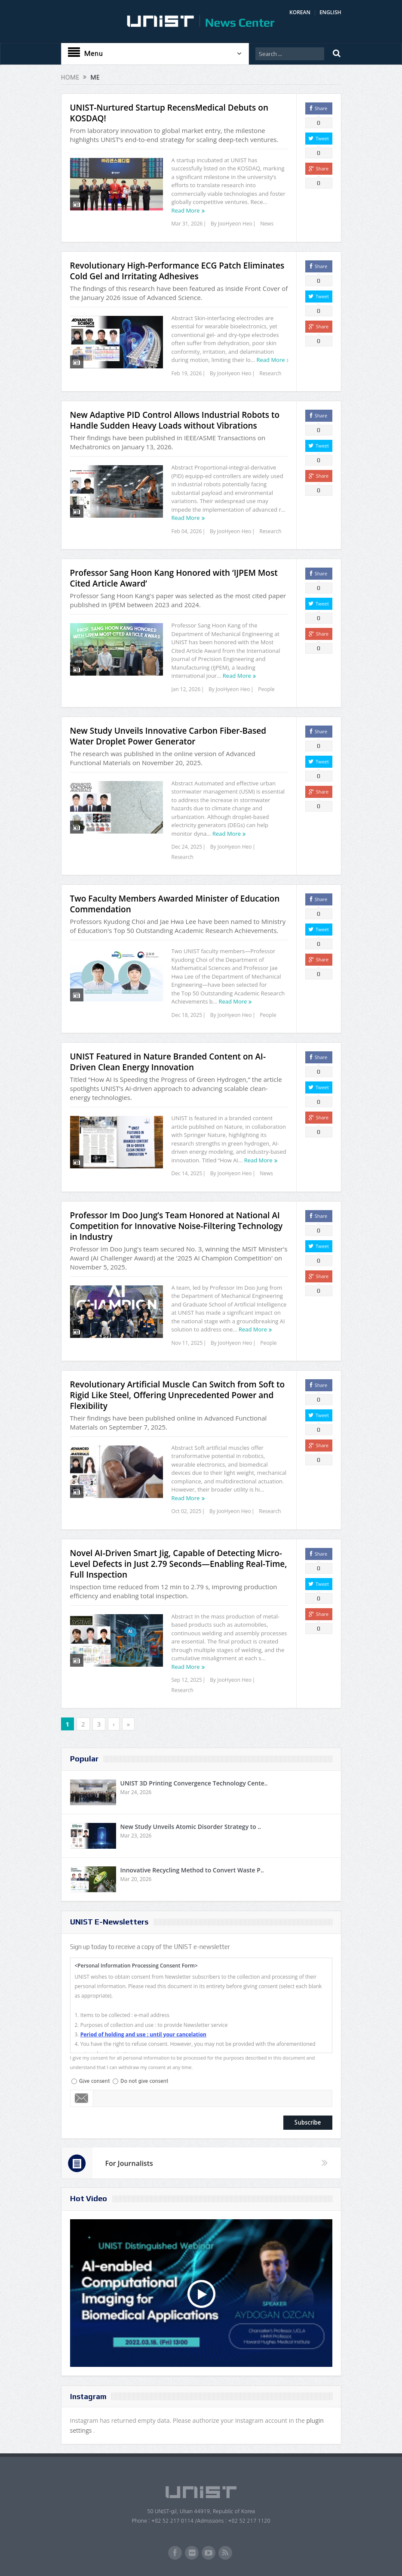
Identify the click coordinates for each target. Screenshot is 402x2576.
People (266, 689)
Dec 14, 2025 (187, 1173)
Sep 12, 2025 (187, 1679)
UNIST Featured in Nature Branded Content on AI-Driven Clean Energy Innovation (168, 1062)
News (266, 223)
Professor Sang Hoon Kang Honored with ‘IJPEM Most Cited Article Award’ (174, 578)
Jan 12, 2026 (186, 689)
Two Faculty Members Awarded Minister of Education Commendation (175, 904)
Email (82, 2098)
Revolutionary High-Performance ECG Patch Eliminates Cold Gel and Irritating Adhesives (177, 271)
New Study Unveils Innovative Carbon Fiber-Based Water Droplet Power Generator (168, 736)
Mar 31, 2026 (187, 223)
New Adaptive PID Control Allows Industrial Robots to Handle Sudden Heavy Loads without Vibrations (175, 420)
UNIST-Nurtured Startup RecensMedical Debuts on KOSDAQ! (169, 113)
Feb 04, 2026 (187, 531)
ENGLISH (330, 12)
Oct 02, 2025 (187, 1511)
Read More (186, 210)
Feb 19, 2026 (187, 373)
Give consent (94, 2081)
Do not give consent (144, 2081)
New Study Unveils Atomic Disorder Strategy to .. (190, 1826)
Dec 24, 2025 (187, 846)
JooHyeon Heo (235, 223)
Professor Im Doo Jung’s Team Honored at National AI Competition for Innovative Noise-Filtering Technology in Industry (176, 1226)
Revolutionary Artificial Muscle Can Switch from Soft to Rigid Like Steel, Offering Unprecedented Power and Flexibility (177, 1395)
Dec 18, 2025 (187, 1015)
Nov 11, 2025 (187, 1343)
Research (270, 373)
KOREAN (299, 12)
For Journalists (129, 2163)
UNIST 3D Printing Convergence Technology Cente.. (194, 1783)
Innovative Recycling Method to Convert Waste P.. (192, 1870)
